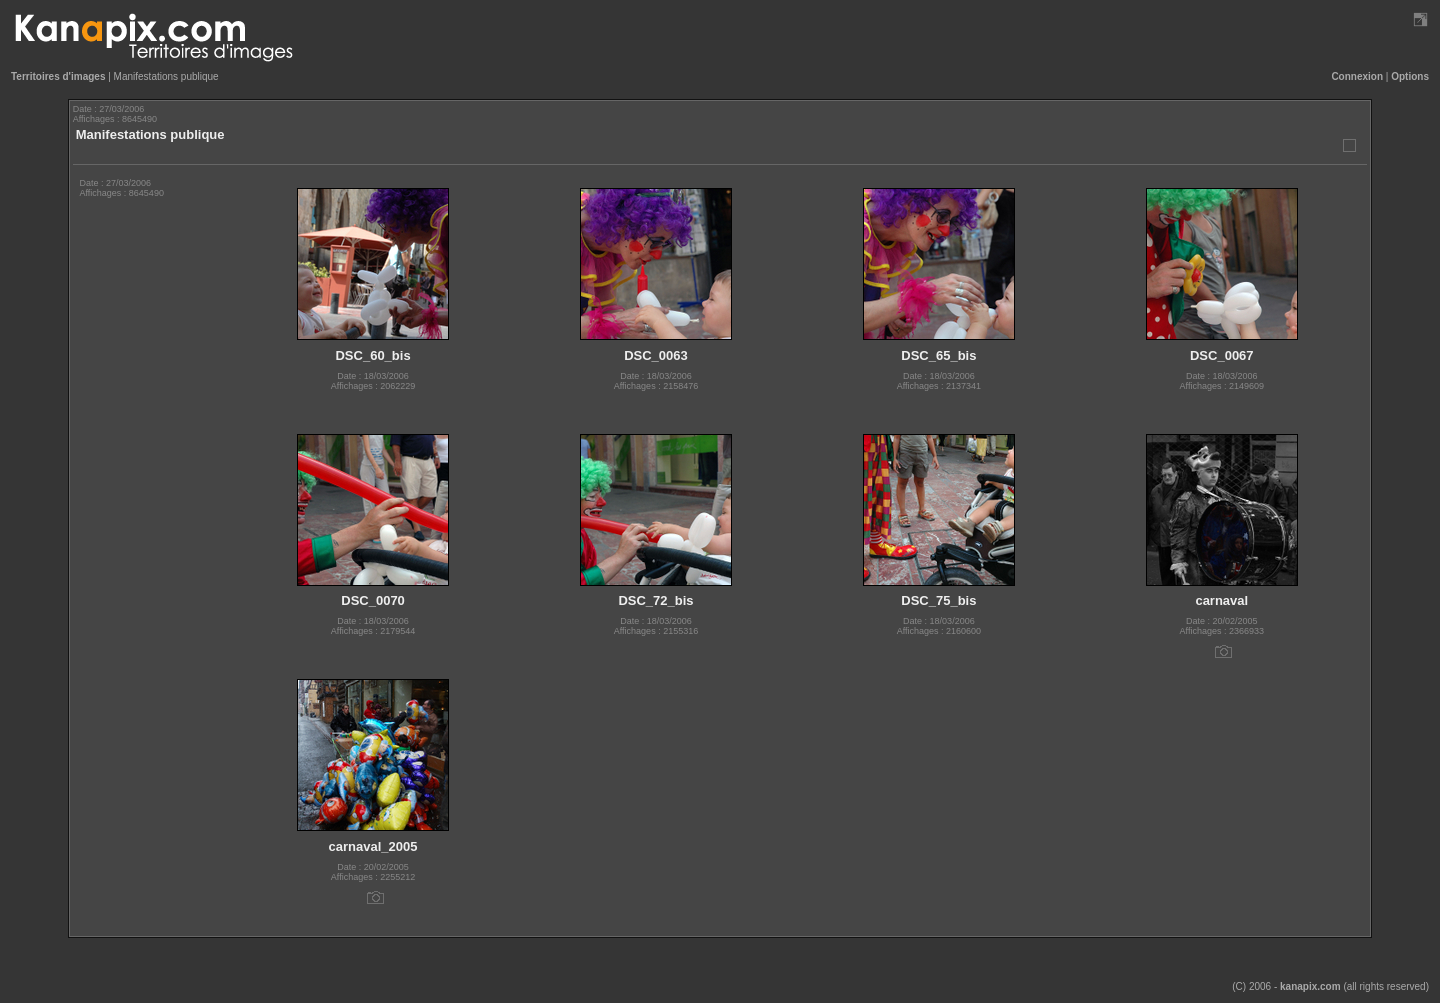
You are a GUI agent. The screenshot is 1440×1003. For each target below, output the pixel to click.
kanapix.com (1310, 986)
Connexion (1357, 76)
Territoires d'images (58, 76)
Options (1410, 76)
